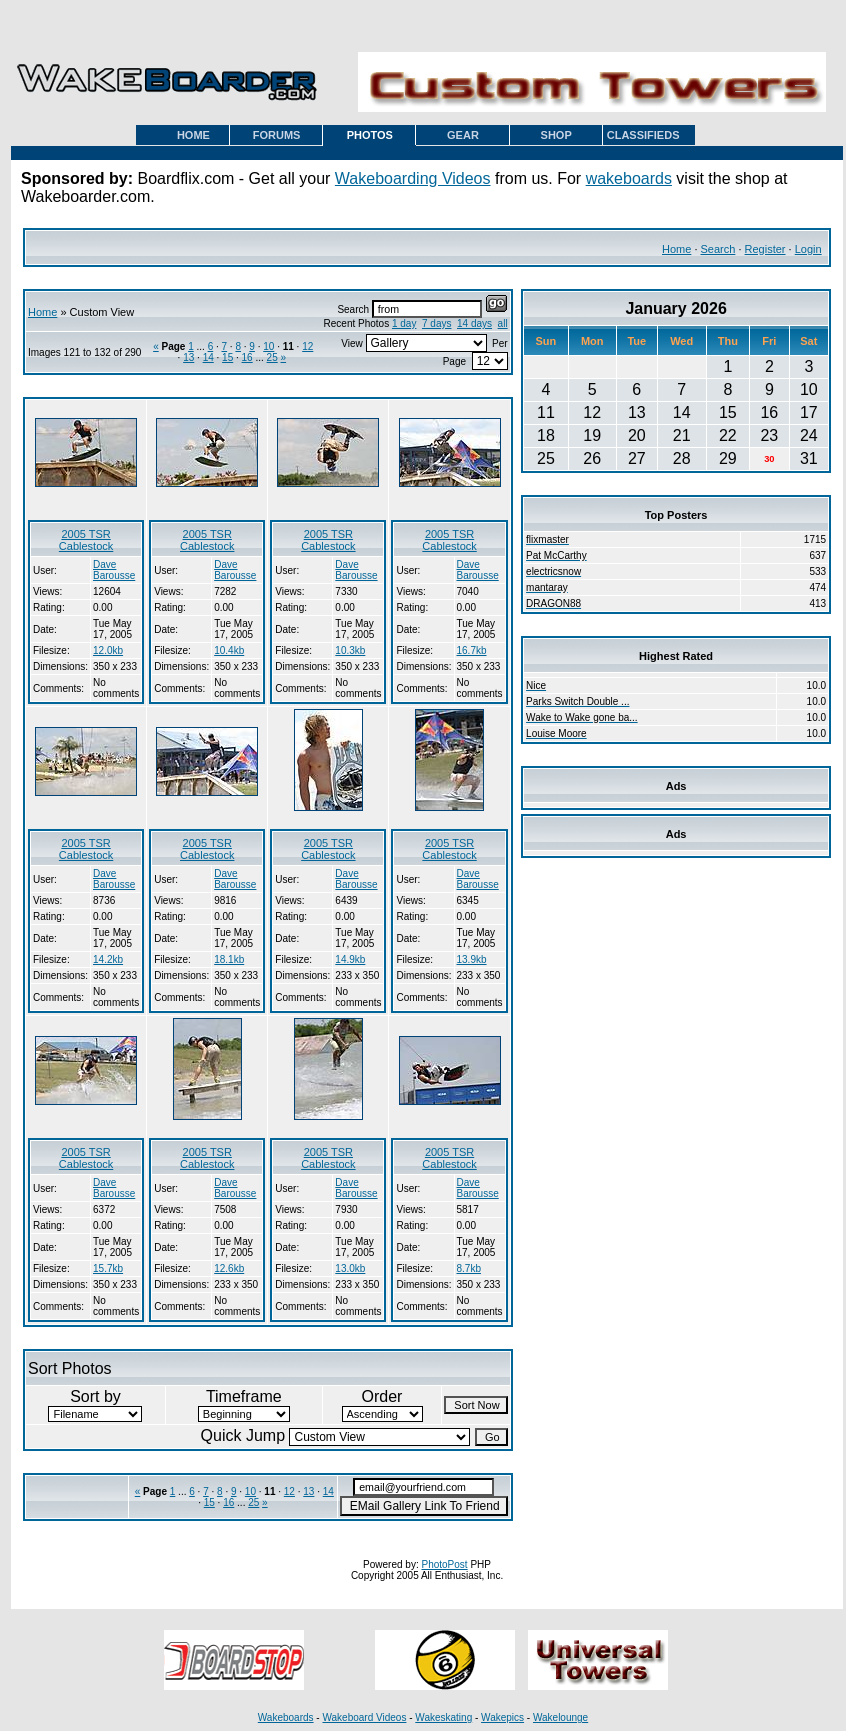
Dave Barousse (114, 570)
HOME (193, 135)
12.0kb (108, 650)
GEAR (463, 135)
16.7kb (472, 650)
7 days (436, 323)
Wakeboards (286, 1717)
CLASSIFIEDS (643, 135)
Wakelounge (560, 1717)
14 (208, 357)
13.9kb (472, 959)
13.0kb (350, 1268)
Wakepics (502, 1717)
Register (765, 249)
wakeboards (629, 178)
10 (268, 346)
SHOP (556, 135)
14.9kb (350, 959)
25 (272, 357)
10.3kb (350, 650)
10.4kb (229, 650)
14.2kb (108, 959)
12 (307, 346)
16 (247, 357)
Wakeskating (443, 1717)
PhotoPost (444, 1564)
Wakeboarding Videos (413, 178)
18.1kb (229, 959)
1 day (404, 323)
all (503, 323)
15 (227, 357)
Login (808, 249)
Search (718, 249)
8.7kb (469, 1268)
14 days (474, 323)
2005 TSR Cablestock (86, 540)
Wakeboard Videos (364, 1717)
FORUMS (277, 135)
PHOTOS (370, 135)
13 (188, 357)
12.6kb (229, 1268)
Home (676, 249)
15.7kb (108, 1268)
